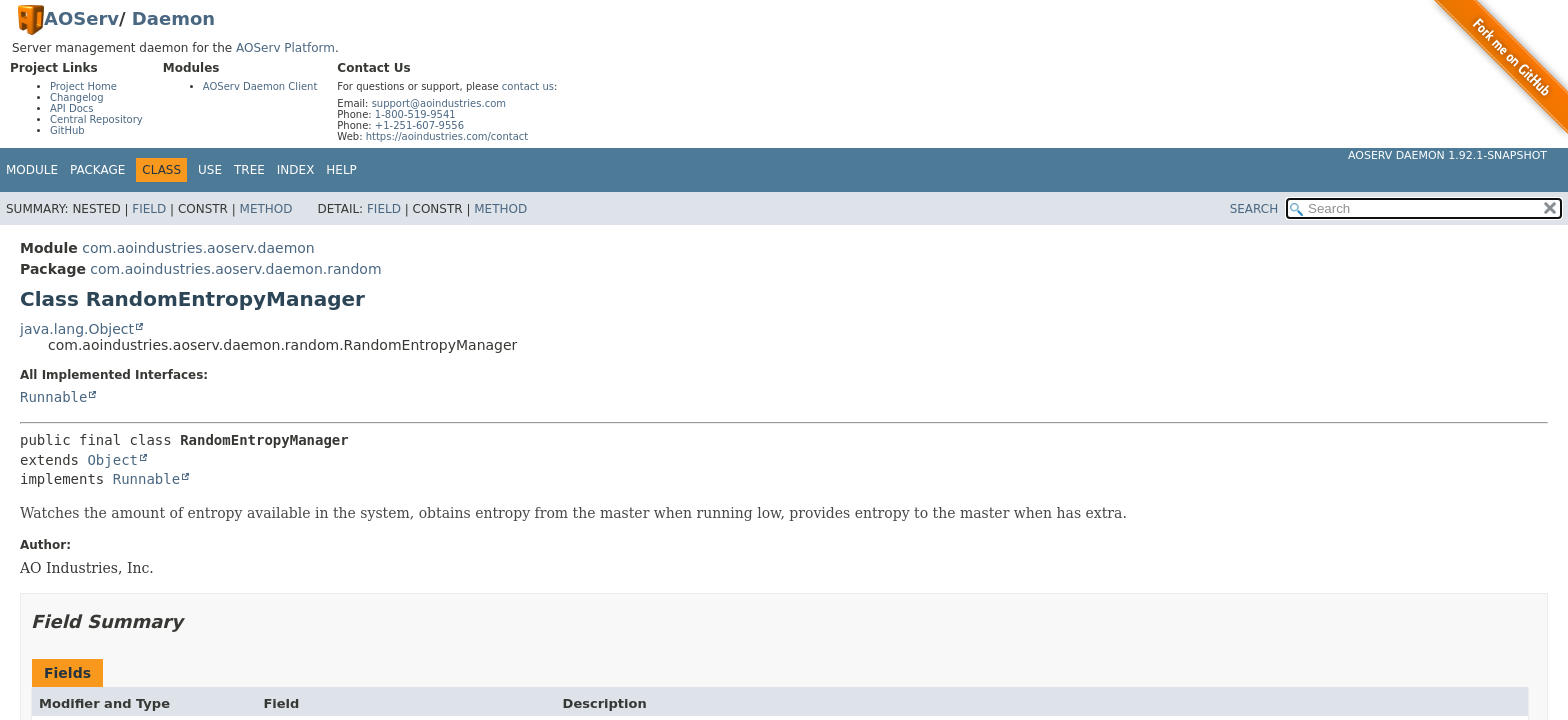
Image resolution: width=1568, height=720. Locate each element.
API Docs (72, 108)
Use (210, 170)
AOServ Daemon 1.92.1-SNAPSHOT (1447, 155)
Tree (249, 170)
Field (149, 209)
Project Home (83, 86)
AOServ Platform (285, 48)
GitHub (67, 130)
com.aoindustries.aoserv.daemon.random (235, 269)
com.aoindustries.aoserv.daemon (198, 248)
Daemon (173, 18)
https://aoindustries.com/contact (447, 136)
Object (112, 460)
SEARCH (1254, 209)
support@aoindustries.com (439, 103)
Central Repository (96, 119)
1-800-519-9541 (415, 114)
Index (296, 170)
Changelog (77, 97)
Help (341, 170)
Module (32, 170)
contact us (528, 86)
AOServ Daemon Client (260, 86)
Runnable (53, 397)
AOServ (81, 18)
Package (97, 170)
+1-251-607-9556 (419, 125)
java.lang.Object (77, 329)
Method (266, 209)
